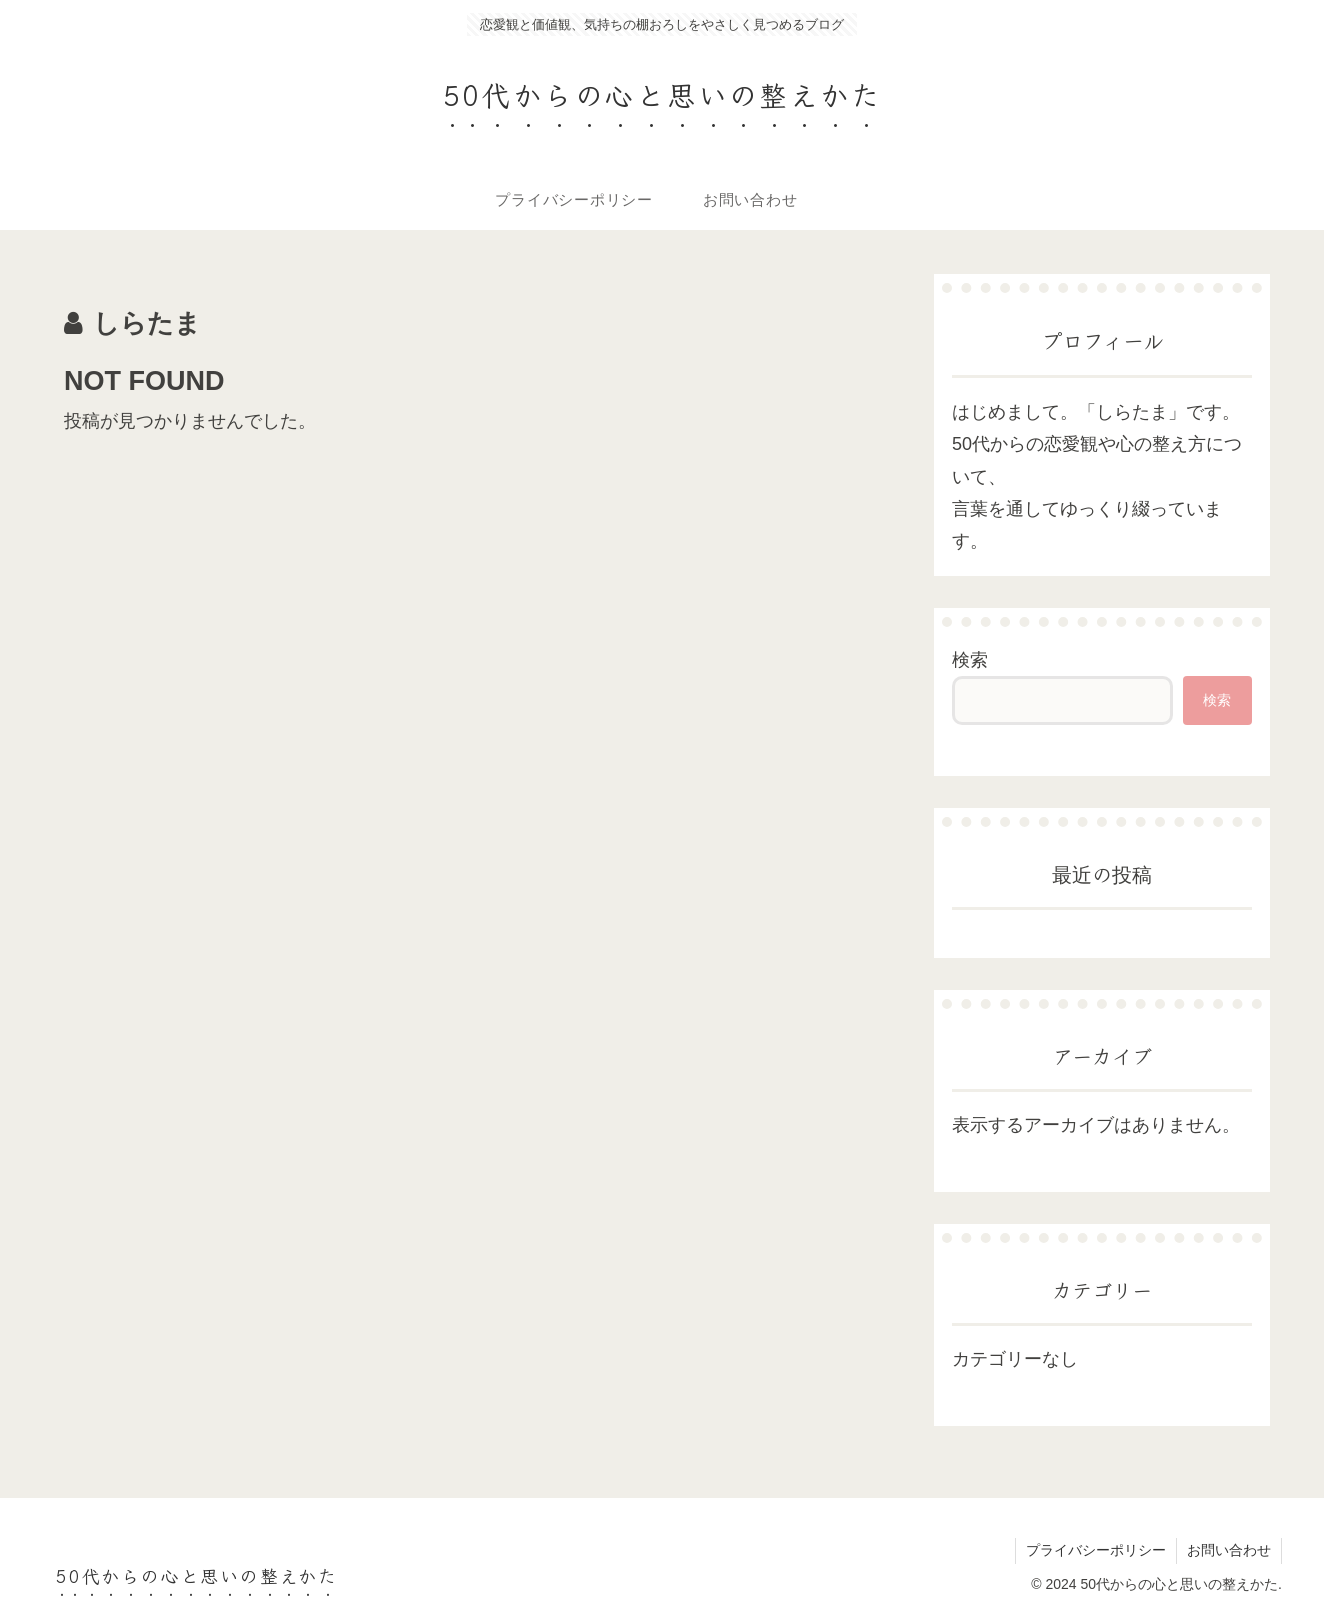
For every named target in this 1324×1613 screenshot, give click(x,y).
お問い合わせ (1229, 1550)
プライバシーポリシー (1096, 1550)
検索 (970, 660)
